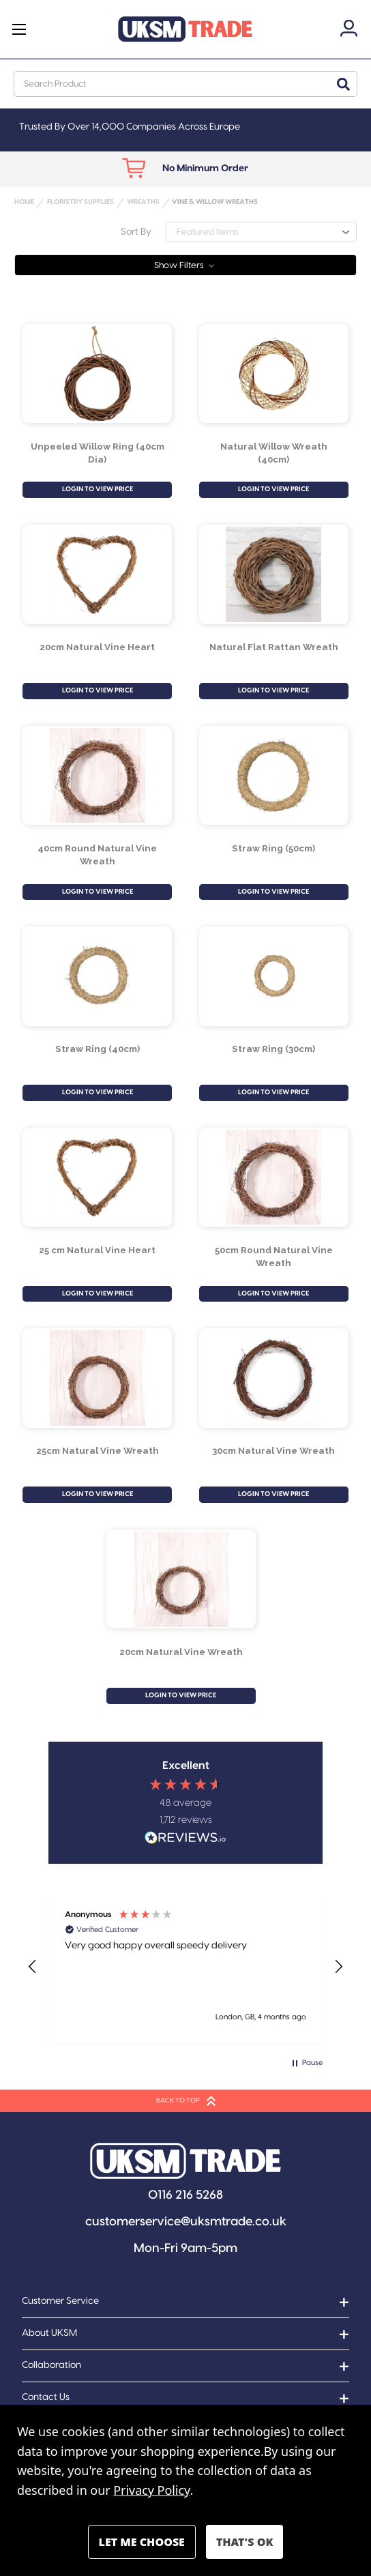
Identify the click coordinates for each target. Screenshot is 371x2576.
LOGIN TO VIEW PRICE (97, 489)
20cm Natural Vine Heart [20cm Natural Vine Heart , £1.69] (97, 646)
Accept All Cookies (244, 2542)
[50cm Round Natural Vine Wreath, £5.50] (273, 1177)
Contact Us (46, 2397)
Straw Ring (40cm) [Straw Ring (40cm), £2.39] (97, 1048)
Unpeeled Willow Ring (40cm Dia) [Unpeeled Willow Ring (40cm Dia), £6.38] (97, 453)
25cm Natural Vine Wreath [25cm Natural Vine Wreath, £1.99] (97, 1450)
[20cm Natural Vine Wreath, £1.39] (181, 1579)
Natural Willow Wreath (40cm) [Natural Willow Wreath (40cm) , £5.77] (273, 453)
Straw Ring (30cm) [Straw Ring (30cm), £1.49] (273, 1048)
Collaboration (51, 2365)
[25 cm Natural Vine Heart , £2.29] (97, 1177)
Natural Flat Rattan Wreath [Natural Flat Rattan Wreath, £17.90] (273, 646)
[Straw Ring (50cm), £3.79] (273, 775)
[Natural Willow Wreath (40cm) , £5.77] (273, 373)
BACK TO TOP (186, 2101)
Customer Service (60, 2301)
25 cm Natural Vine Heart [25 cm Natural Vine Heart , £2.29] (97, 1249)
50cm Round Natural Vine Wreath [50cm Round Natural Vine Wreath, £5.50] (274, 1256)
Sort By (136, 232)
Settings (142, 2542)
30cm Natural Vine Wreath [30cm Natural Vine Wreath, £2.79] (273, 1450)
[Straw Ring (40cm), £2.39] (97, 976)
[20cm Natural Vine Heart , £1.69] (97, 574)
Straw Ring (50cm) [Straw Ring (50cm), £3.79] (273, 848)
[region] (185, 1966)
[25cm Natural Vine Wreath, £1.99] (97, 1378)
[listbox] (261, 232)
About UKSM (49, 2333)
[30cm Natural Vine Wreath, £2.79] (273, 1378)
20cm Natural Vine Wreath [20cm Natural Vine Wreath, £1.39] (181, 1651)
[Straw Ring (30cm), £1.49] (273, 976)
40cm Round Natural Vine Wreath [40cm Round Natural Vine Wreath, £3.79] (97, 854)
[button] (185, 265)
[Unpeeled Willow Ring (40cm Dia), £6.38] (97, 373)
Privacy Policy (151, 2490)
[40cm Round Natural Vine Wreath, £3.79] (97, 775)
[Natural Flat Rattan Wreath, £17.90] (273, 574)
